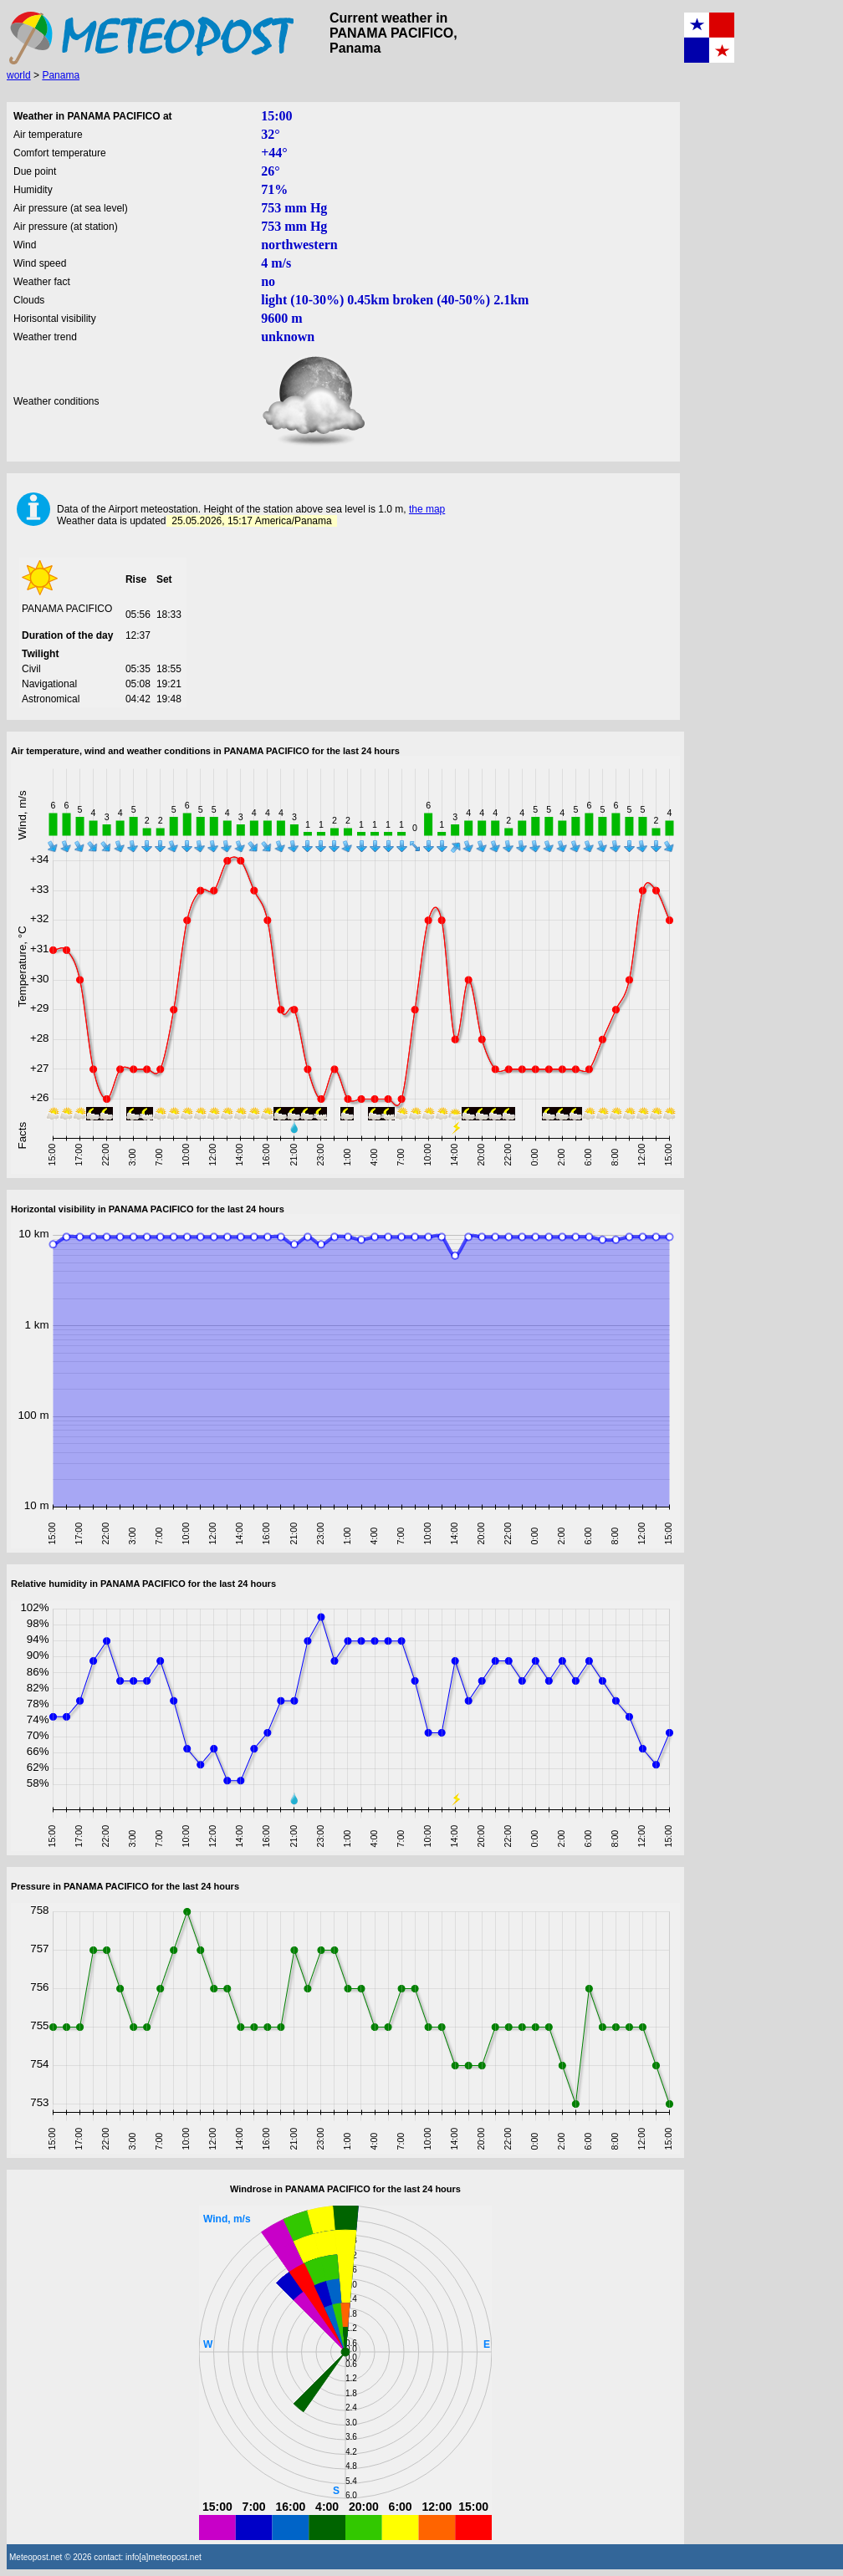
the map (427, 509)
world (19, 75)
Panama (60, 75)
